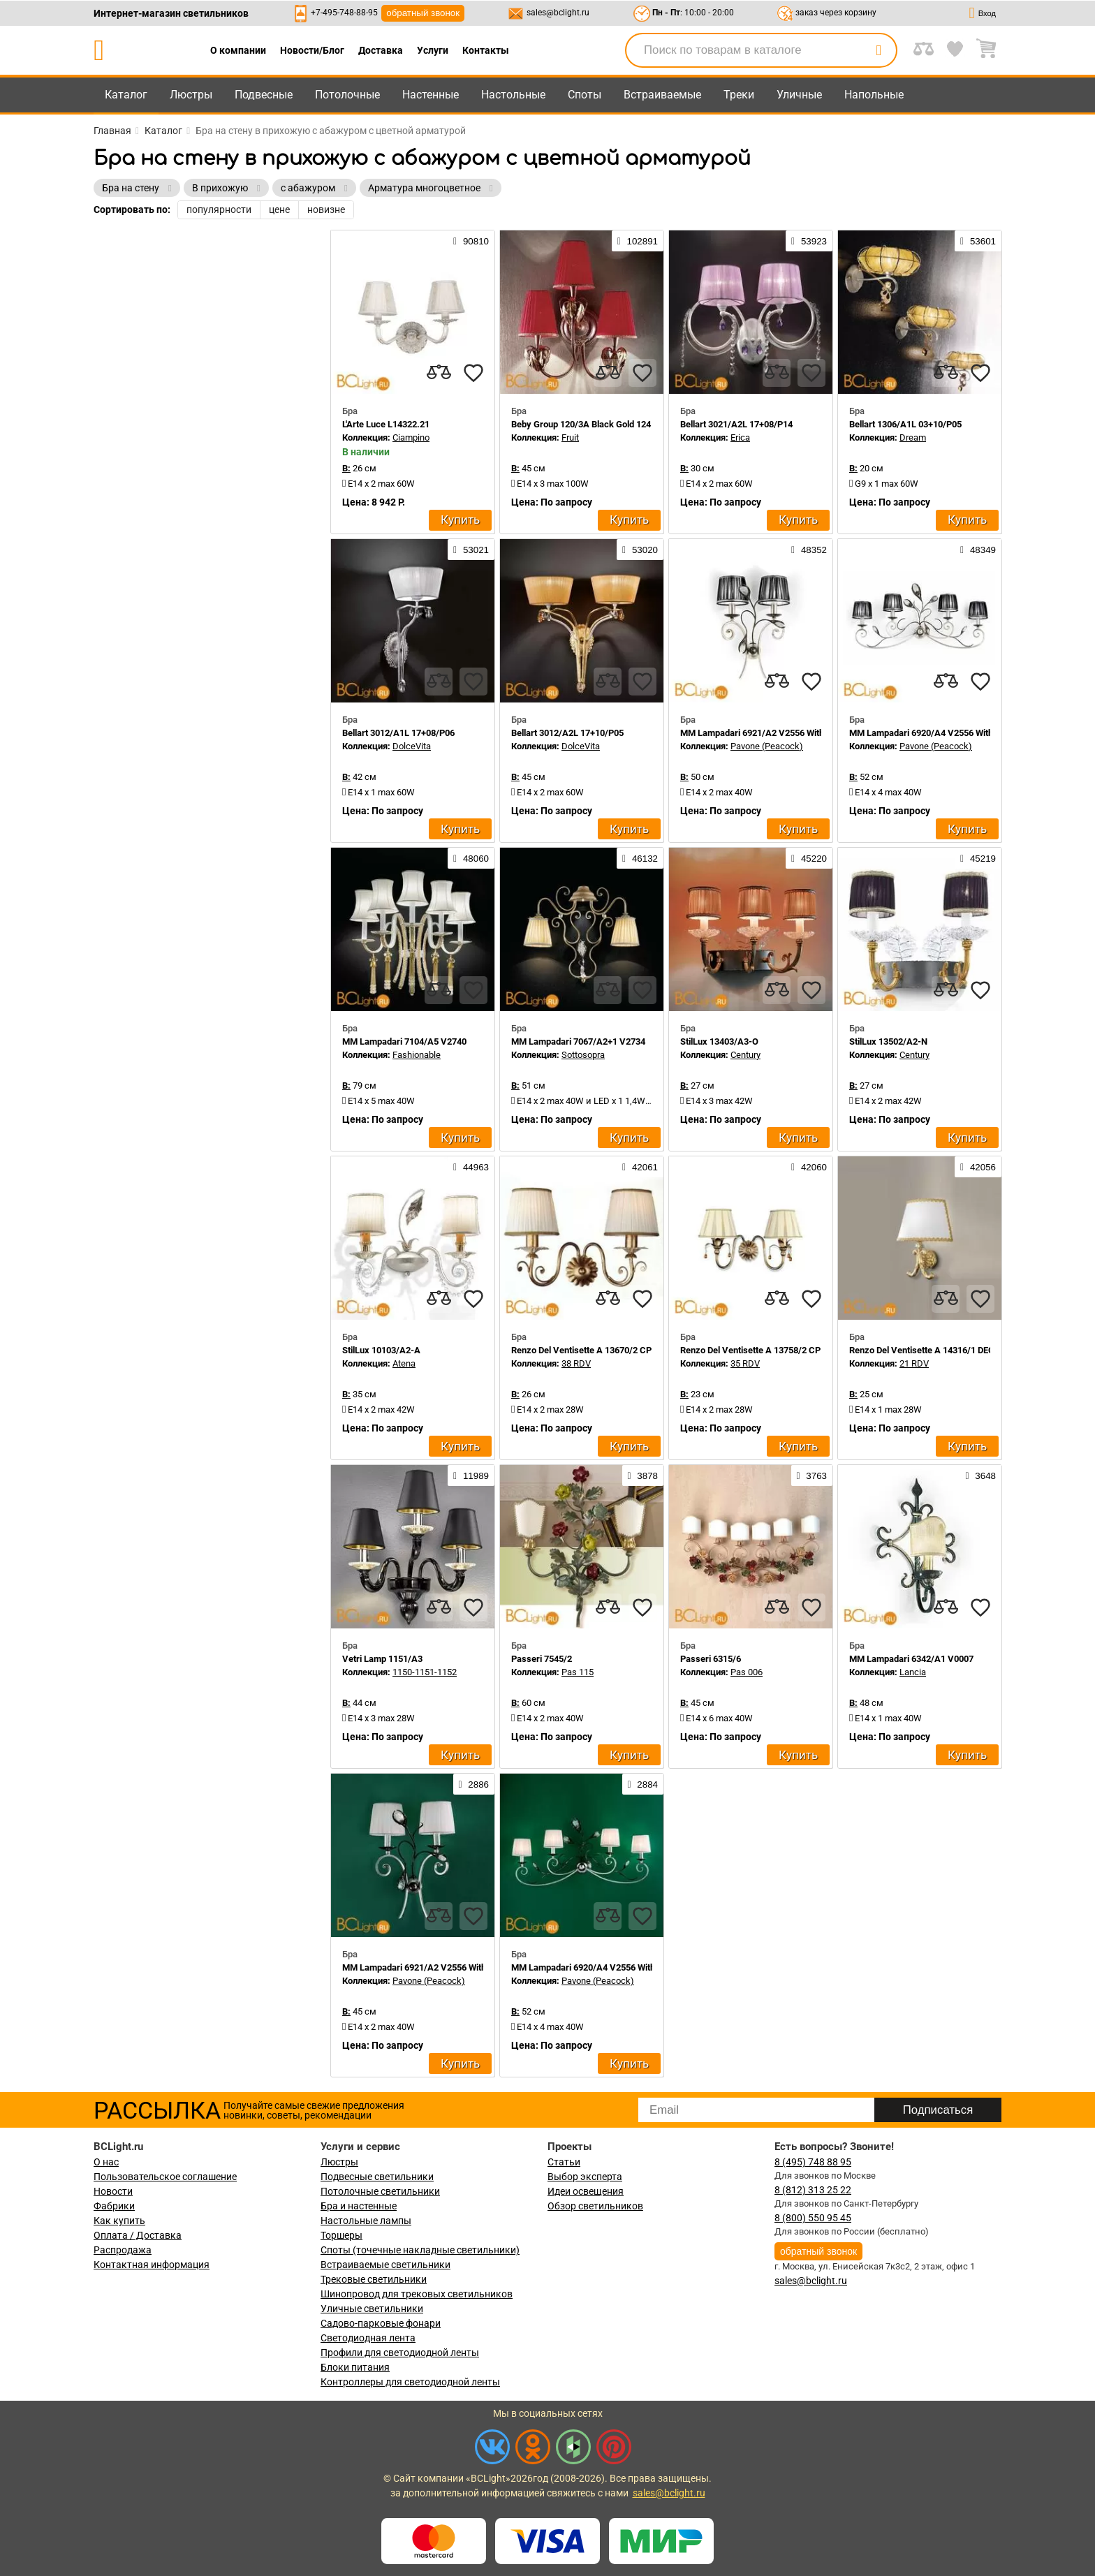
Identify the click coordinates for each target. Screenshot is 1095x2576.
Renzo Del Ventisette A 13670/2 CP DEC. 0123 (603, 1350)
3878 (643, 1475)
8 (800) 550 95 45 (812, 2217)
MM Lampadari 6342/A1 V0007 (911, 1659)
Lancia (912, 1672)
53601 (978, 240)
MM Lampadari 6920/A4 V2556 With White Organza (613, 1967)
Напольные (874, 94)
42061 (640, 1166)
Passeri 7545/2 (541, 1659)
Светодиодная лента (368, 2337)
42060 (809, 1166)
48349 (978, 549)
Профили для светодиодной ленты (400, 2352)
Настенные (430, 94)
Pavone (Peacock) (766, 746)
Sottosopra (583, 1055)
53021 (471, 549)
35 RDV (745, 1363)
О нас (106, 2161)
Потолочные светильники (380, 2191)
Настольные (513, 94)
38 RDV (576, 1363)
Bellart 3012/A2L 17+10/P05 (567, 733)
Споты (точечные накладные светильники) (420, 2249)
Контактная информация (152, 2264)
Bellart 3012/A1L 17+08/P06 (398, 733)
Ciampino (410, 437)
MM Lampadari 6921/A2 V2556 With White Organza (444, 1967)
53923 (809, 240)
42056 (978, 1166)
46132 (640, 858)
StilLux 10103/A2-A (381, 1350)
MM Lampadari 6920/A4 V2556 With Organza (939, 733)
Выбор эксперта (585, 2176)
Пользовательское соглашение (165, 2176)
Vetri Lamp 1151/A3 (382, 1659)
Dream (912, 437)
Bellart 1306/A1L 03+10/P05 (905, 424)
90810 (471, 240)
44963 (471, 1166)
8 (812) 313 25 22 (812, 2189)
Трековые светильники (374, 2279)
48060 (471, 858)
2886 (474, 1784)
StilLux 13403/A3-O (719, 1041)
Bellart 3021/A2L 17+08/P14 (736, 424)
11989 (471, 1475)
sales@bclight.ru (558, 12)
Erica (740, 437)
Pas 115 (577, 1672)
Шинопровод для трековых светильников (417, 2293)
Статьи (564, 2161)
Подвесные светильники (377, 2176)
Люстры (191, 94)
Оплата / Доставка (138, 2235)
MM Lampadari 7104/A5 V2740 (404, 1041)
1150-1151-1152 (424, 1672)
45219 (978, 858)
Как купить (119, 2220)
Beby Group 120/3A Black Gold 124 (581, 424)
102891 (637, 240)
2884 (643, 1784)
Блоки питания (355, 2367)
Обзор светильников (595, 2205)
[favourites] (473, 373)
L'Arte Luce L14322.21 (385, 424)
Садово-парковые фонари (381, 2323)
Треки (738, 94)
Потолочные (347, 94)
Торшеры (341, 2235)
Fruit (570, 437)
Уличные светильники (372, 2308)
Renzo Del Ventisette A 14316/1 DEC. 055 (931, 1350)
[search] (878, 50)
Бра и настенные (359, 2205)
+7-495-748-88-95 (344, 12)
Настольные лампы (366, 2220)
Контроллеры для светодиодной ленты (410, 2381)
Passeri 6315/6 (710, 1659)
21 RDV (914, 1363)
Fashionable (416, 1055)
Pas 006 (746, 1672)
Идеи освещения (586, 2191)
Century (745, 1055)
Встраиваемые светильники (385, 2264)
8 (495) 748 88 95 (812, 2161)
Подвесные (264, 94)
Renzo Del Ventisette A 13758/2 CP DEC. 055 (769, 1350)
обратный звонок (423, 13)
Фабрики (114, 2205)
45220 (809, 858)
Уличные (799, 94)
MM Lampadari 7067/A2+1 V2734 (578, 1041)
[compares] (439, 373)
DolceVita (411, 746)
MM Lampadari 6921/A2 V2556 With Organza (770, 733)
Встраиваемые (662, 94)
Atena (404, 1363)
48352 (809, 549)
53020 (640, 549)
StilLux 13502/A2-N (888, 1041)
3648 (981, 1475)
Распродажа (123, 2249)
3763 (812, 1475)
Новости (113, 2191)
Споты (584, 94)
